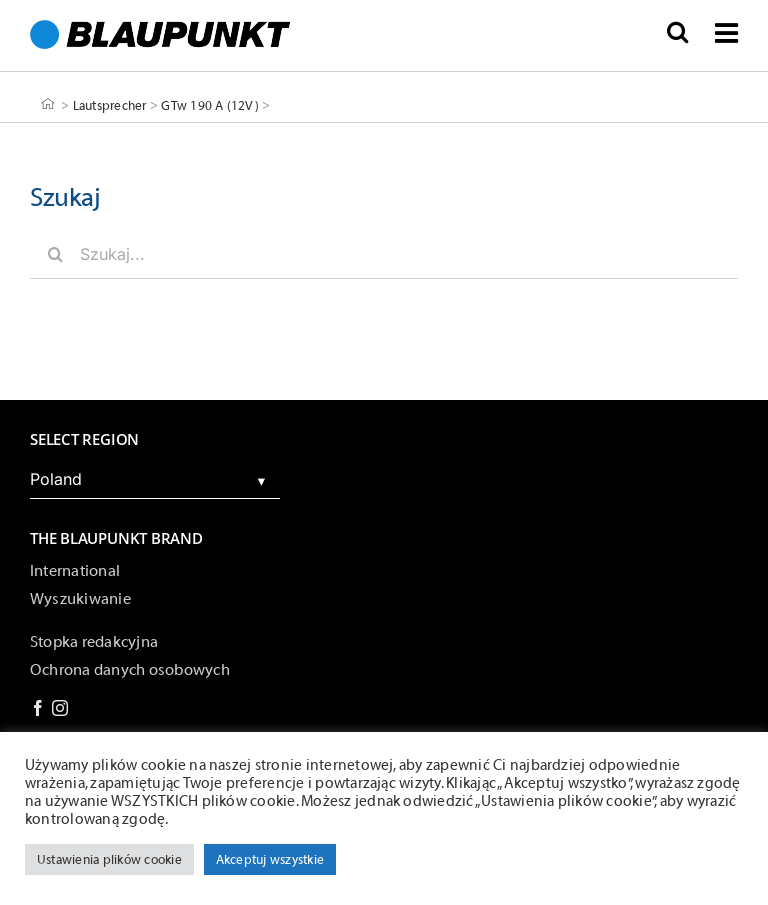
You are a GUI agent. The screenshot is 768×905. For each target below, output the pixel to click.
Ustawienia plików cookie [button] (109, 859)
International (75, 571)
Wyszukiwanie (80, 599)
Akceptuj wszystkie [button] (270, 859)
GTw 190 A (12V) (210, 104)
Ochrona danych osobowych (130, 670)
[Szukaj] (55, 254)
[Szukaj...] (384, 254)
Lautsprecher (110, 104)
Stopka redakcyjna (94, 642)
